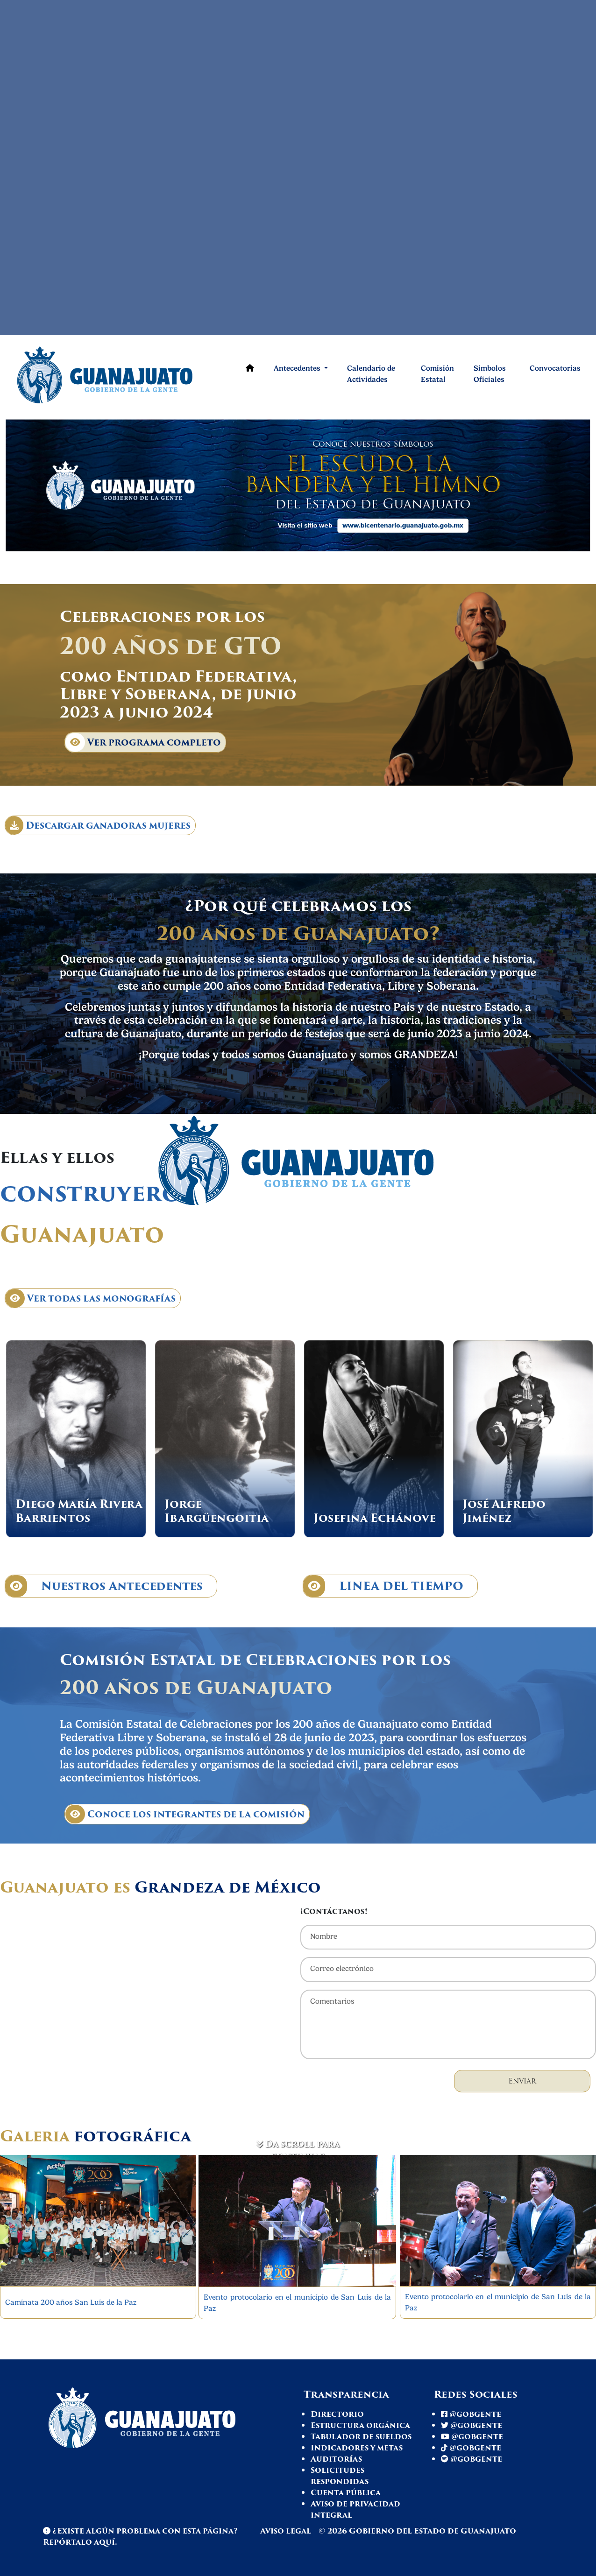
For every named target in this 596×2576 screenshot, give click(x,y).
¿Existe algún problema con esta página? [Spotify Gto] (140, 2531)
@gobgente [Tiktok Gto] (471, 2448)
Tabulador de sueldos (361, 2436)
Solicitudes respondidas (340, 2475)
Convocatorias (555, 368)
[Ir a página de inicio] (117, 374)
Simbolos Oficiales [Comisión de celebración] (490, 374)
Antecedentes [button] (298, 368)
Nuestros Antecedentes (104, 1586)
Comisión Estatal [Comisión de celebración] (437, 374)
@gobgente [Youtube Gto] (472, 2436)
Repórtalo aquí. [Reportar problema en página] (80, 2542)
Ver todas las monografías (90, 1298)
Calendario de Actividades (371, 374)
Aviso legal (286, 2531)
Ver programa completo (143, 742)
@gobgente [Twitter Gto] (471, 2425)
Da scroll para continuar (298, 2150)
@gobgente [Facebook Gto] (471, 2414)
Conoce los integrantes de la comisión (185, 1814)
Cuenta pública (346, 2493)
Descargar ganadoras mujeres (98, 825)
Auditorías (336, 2459)
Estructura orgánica (360, 2425)
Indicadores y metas (357, 2448)
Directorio (337, 2414)
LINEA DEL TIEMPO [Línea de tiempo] (383, 1586)
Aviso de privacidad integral (355, 2509)
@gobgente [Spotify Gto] (471, 2459)
